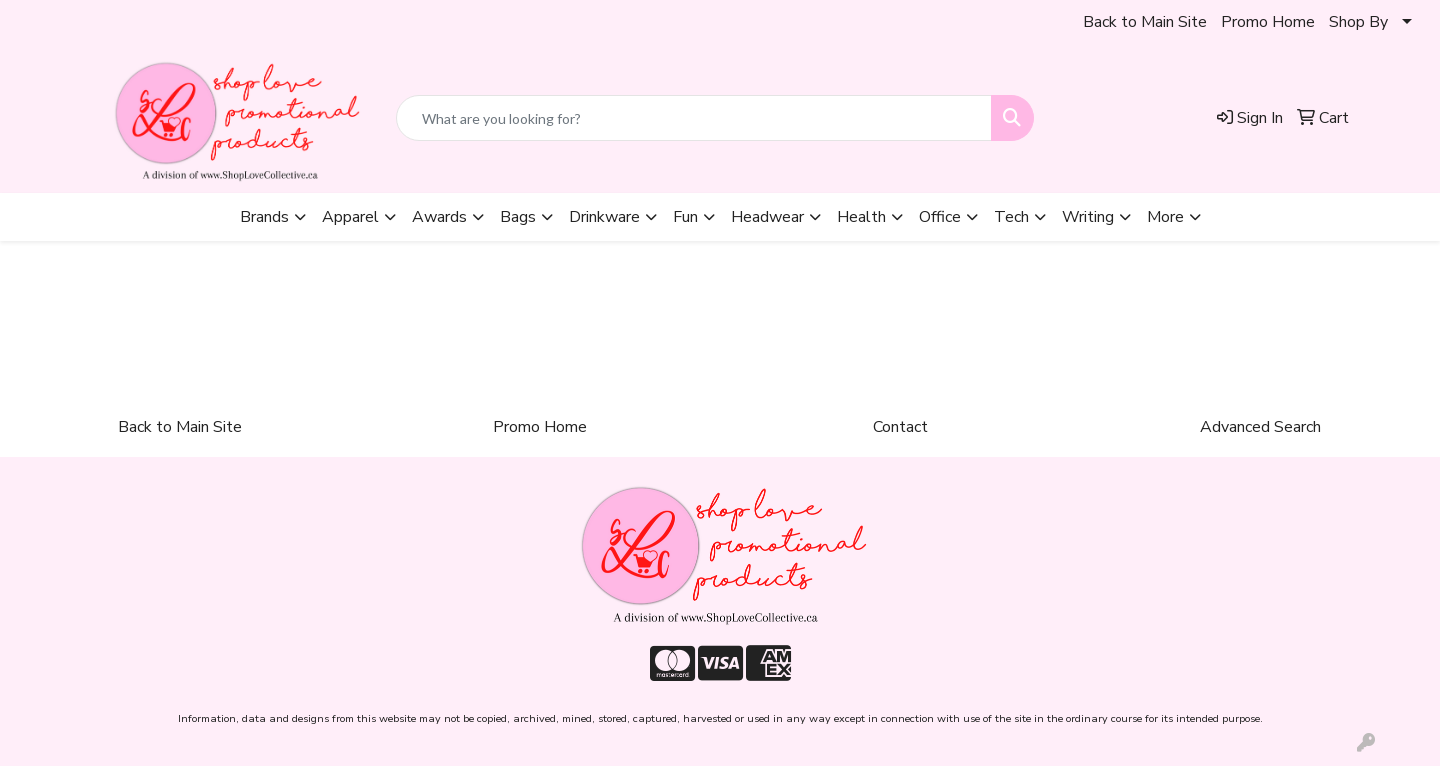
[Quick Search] (694, 118)
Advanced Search (1260, 427)
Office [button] (940, 217)
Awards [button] (439, 217)
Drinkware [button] (604, 217)
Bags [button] (518, 217)
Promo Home (1268, 22)
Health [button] (861, 217)
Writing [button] (1088, 217)
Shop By (1358, 22)
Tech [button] (1011, 217)
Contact (900, 427)
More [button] (1165, 217)
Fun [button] (685, 217)
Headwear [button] (767, 217)
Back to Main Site (1145, 22)
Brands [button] (264, 217)
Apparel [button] (350, 217)
